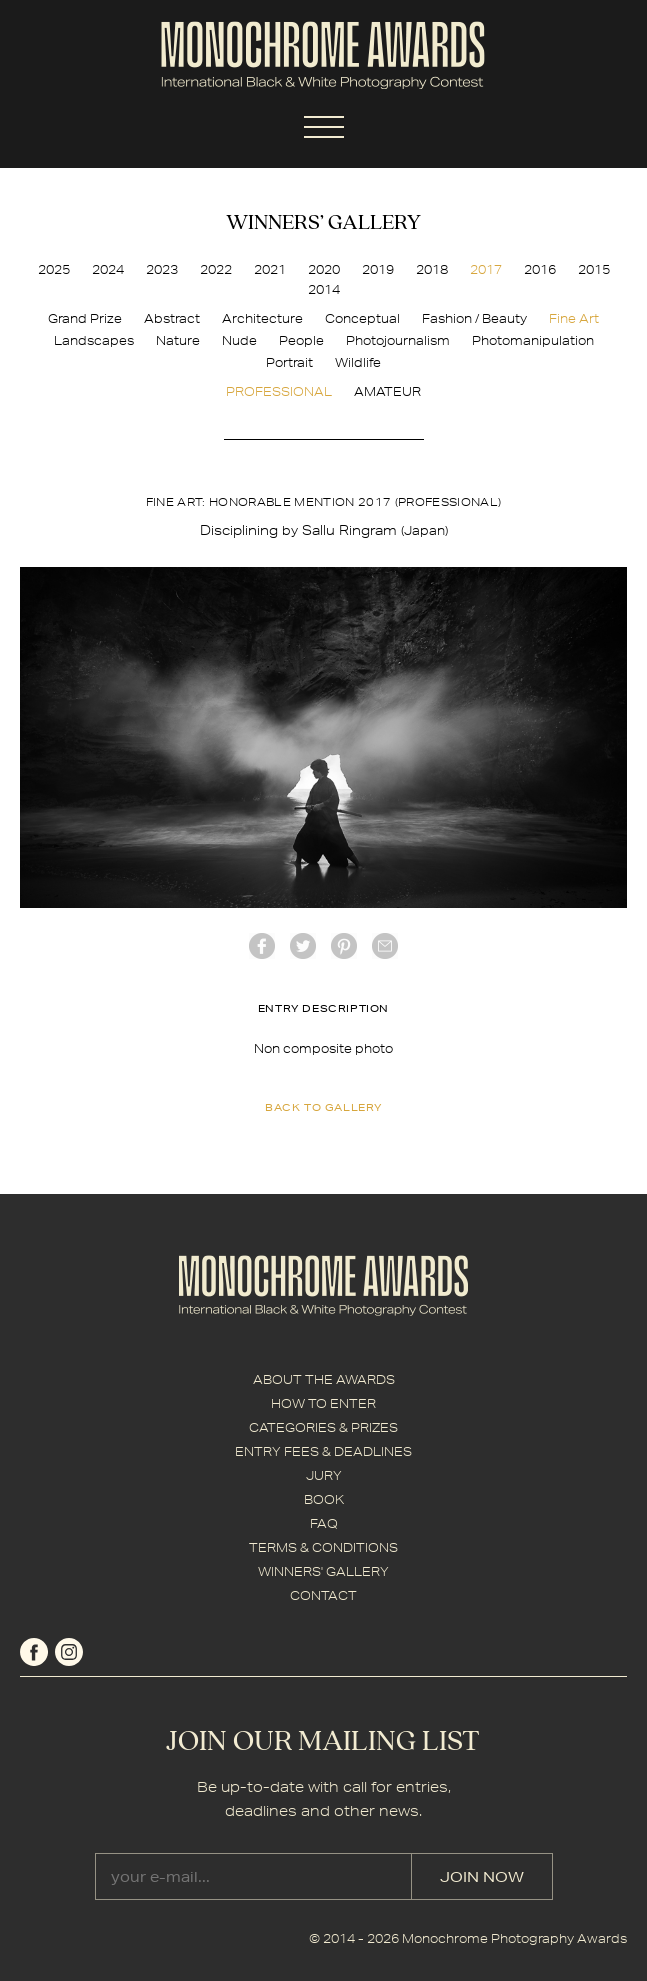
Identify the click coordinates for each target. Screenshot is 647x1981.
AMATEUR (387, 391)
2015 (594, 269)
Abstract (172, 318)
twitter (303, 946)
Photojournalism (398, 340)
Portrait (289, 362)
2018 (432, 269)
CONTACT (323, 1595)
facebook (262, 946)
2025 (54, 269)
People (301, 340)
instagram (69, 1652)
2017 (486, 269)
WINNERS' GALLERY (323, 1571)
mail (385, 946)
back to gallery (323, 1107)
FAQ (324, 1523)
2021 (270, 269)
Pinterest (344, 946)
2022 (216, 269)
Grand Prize (85, 318)
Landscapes (94, 340)
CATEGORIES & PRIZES (323, 1427)
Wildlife (358, 362)
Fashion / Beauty (474, 318)
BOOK (324, 1499)
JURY (324, 1475)
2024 (108, 269)
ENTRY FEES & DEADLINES (323, 1451)
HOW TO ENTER (323, 1403)
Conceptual (362, 318)
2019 (378, 269)
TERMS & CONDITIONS (323, 1547)
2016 (540, 269)
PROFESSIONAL (279, 391)
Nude (239, 340)
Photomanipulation (533, 340)
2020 (324, 269)
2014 (324, 289)
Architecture (262, 318)
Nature (178, 340)
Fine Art (574, 318)
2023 (162, 269)
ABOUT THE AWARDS (324, 1379)
